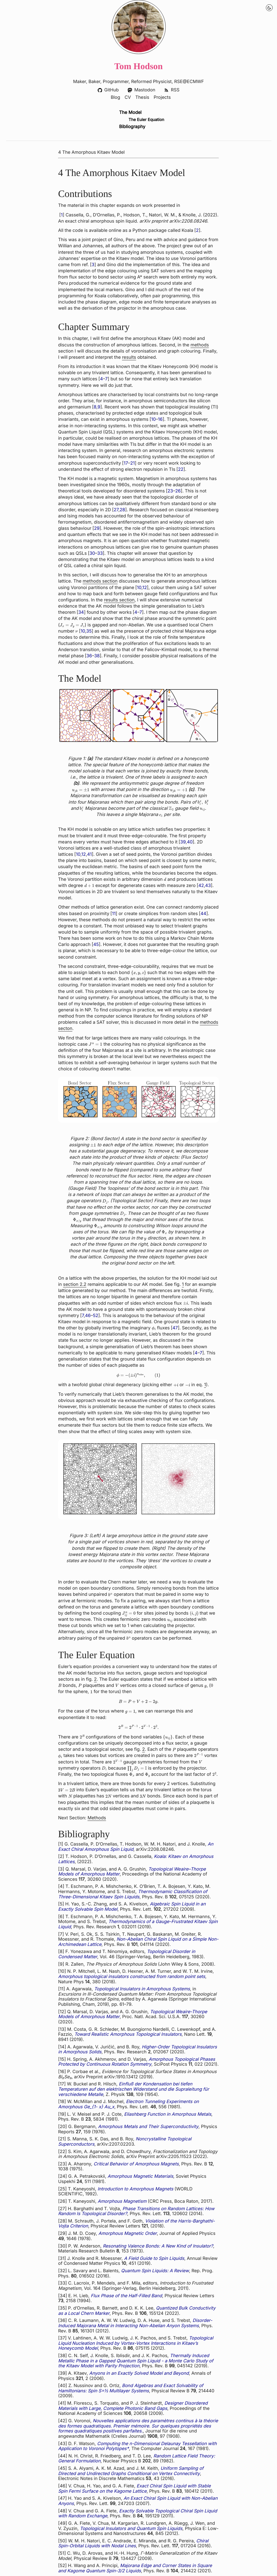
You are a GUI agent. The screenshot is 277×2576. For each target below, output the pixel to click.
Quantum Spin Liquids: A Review (155, 2270)
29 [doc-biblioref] (97, 528)
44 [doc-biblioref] (204, 913)
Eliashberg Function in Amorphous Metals (167, 2114)
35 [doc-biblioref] (89, 631)
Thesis (142, 97)
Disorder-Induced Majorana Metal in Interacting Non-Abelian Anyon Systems (135, 2323)
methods (199, 345)
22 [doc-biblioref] (181, 469)
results (129, 357)
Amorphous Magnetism (122, 2201)
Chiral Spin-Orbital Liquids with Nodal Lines (133, 2543)
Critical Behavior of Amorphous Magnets (136, 2164)
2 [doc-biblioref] (197, 230)
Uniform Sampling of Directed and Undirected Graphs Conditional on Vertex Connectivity (130, 2471)
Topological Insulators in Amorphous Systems (142, 1989)
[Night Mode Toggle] (269, 7)
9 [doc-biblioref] (99, 407)
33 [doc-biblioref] (100, 553)
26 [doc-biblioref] (178, 491)
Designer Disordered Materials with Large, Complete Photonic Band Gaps (133, 2406)
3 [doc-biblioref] (93, 264)
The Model (130, 112)
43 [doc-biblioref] (208, 885)
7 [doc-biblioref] (106, 379)
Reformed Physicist (151, 81)
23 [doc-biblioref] (170, 491)
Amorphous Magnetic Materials (140, 2176)
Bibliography (132, 126)
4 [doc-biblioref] (101, 379)
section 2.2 (74, 1284)
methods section (100, 581)
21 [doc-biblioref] (132, 463)
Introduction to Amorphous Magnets (135, 2189)
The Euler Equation (146, 120)
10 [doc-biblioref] (153, 419)
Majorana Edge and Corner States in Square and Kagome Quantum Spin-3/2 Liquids (135, 2568)
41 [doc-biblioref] (89, 854)
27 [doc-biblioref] (116, 509)
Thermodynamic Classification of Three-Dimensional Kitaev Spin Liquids (132, 1894)
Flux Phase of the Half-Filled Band (126, 2295)
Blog (115, 97)
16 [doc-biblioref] (160, 419)
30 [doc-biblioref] (92, 553)
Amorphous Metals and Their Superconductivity (148, 2126)
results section (119, 600)
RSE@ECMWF (189, 81)
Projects (162, 97)
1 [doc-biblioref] (62, 215)
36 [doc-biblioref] (89, 656)
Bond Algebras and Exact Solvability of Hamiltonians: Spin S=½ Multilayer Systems (130, 2388)
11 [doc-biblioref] (114, 913)
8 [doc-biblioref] (95, 407)
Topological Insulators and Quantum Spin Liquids (131, 2528)
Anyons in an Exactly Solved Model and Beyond (139, 2373)
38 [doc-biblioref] (97, 656)
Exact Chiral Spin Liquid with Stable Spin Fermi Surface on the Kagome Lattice (134, 2488)
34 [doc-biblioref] (81, 612)
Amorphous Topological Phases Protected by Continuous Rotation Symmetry (136, 2062)
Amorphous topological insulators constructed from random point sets (131, 1976)
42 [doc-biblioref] (201, 885)
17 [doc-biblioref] (126, 463)
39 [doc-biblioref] (182, 842)
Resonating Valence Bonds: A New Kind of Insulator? (158, 2246)
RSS (171, 90)
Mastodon (141, 90)
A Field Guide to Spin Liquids (154, 2258)
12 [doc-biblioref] (144, 587)
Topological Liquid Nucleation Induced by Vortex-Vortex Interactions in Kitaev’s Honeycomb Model (135, 2343)
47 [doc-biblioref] (175, 1328)
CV (128, 97)
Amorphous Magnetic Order (127, 2233)
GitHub (108, 90)
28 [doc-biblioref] (122, 509)
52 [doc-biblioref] (95, 1315)
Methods (96, 1818)
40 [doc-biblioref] (190, 842)
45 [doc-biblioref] (96, 944)
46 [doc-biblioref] (88, 1315)
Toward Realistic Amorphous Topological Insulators (127, 2034)
